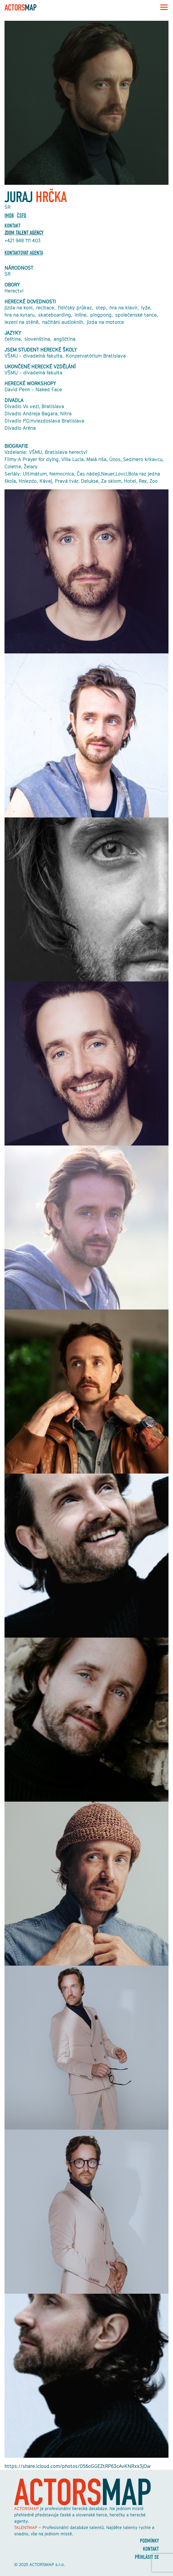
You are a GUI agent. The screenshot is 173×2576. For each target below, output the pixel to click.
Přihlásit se (147, 2557)
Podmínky (149, 2541)
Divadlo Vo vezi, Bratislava (34, 406)
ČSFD (21, 215)
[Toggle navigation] (162, 7)
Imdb (9, 215)
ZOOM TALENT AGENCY (24, 233)
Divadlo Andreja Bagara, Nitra (38, 414)
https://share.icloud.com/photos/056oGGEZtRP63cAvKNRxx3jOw (77, 2466)
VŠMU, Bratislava (48, 452)
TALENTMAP (25, 2527)
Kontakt (151, 2549)
